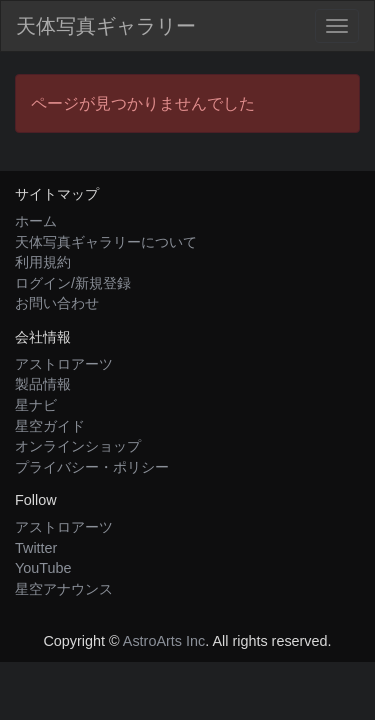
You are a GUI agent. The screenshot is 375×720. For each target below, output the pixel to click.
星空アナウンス (64, 589)
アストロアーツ (64, 364)
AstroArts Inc (164, 641)
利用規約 (43, 262)
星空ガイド (50, 426)
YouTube (43, 568)
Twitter (36, 548)
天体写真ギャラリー (106, 26)
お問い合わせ (57, 303)
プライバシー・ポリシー (92, 467)
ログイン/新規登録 (73, 283)
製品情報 (43, 384)
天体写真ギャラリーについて (106, 242)
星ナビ (36, 405)
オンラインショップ (78, 446)
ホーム (36, 221)
